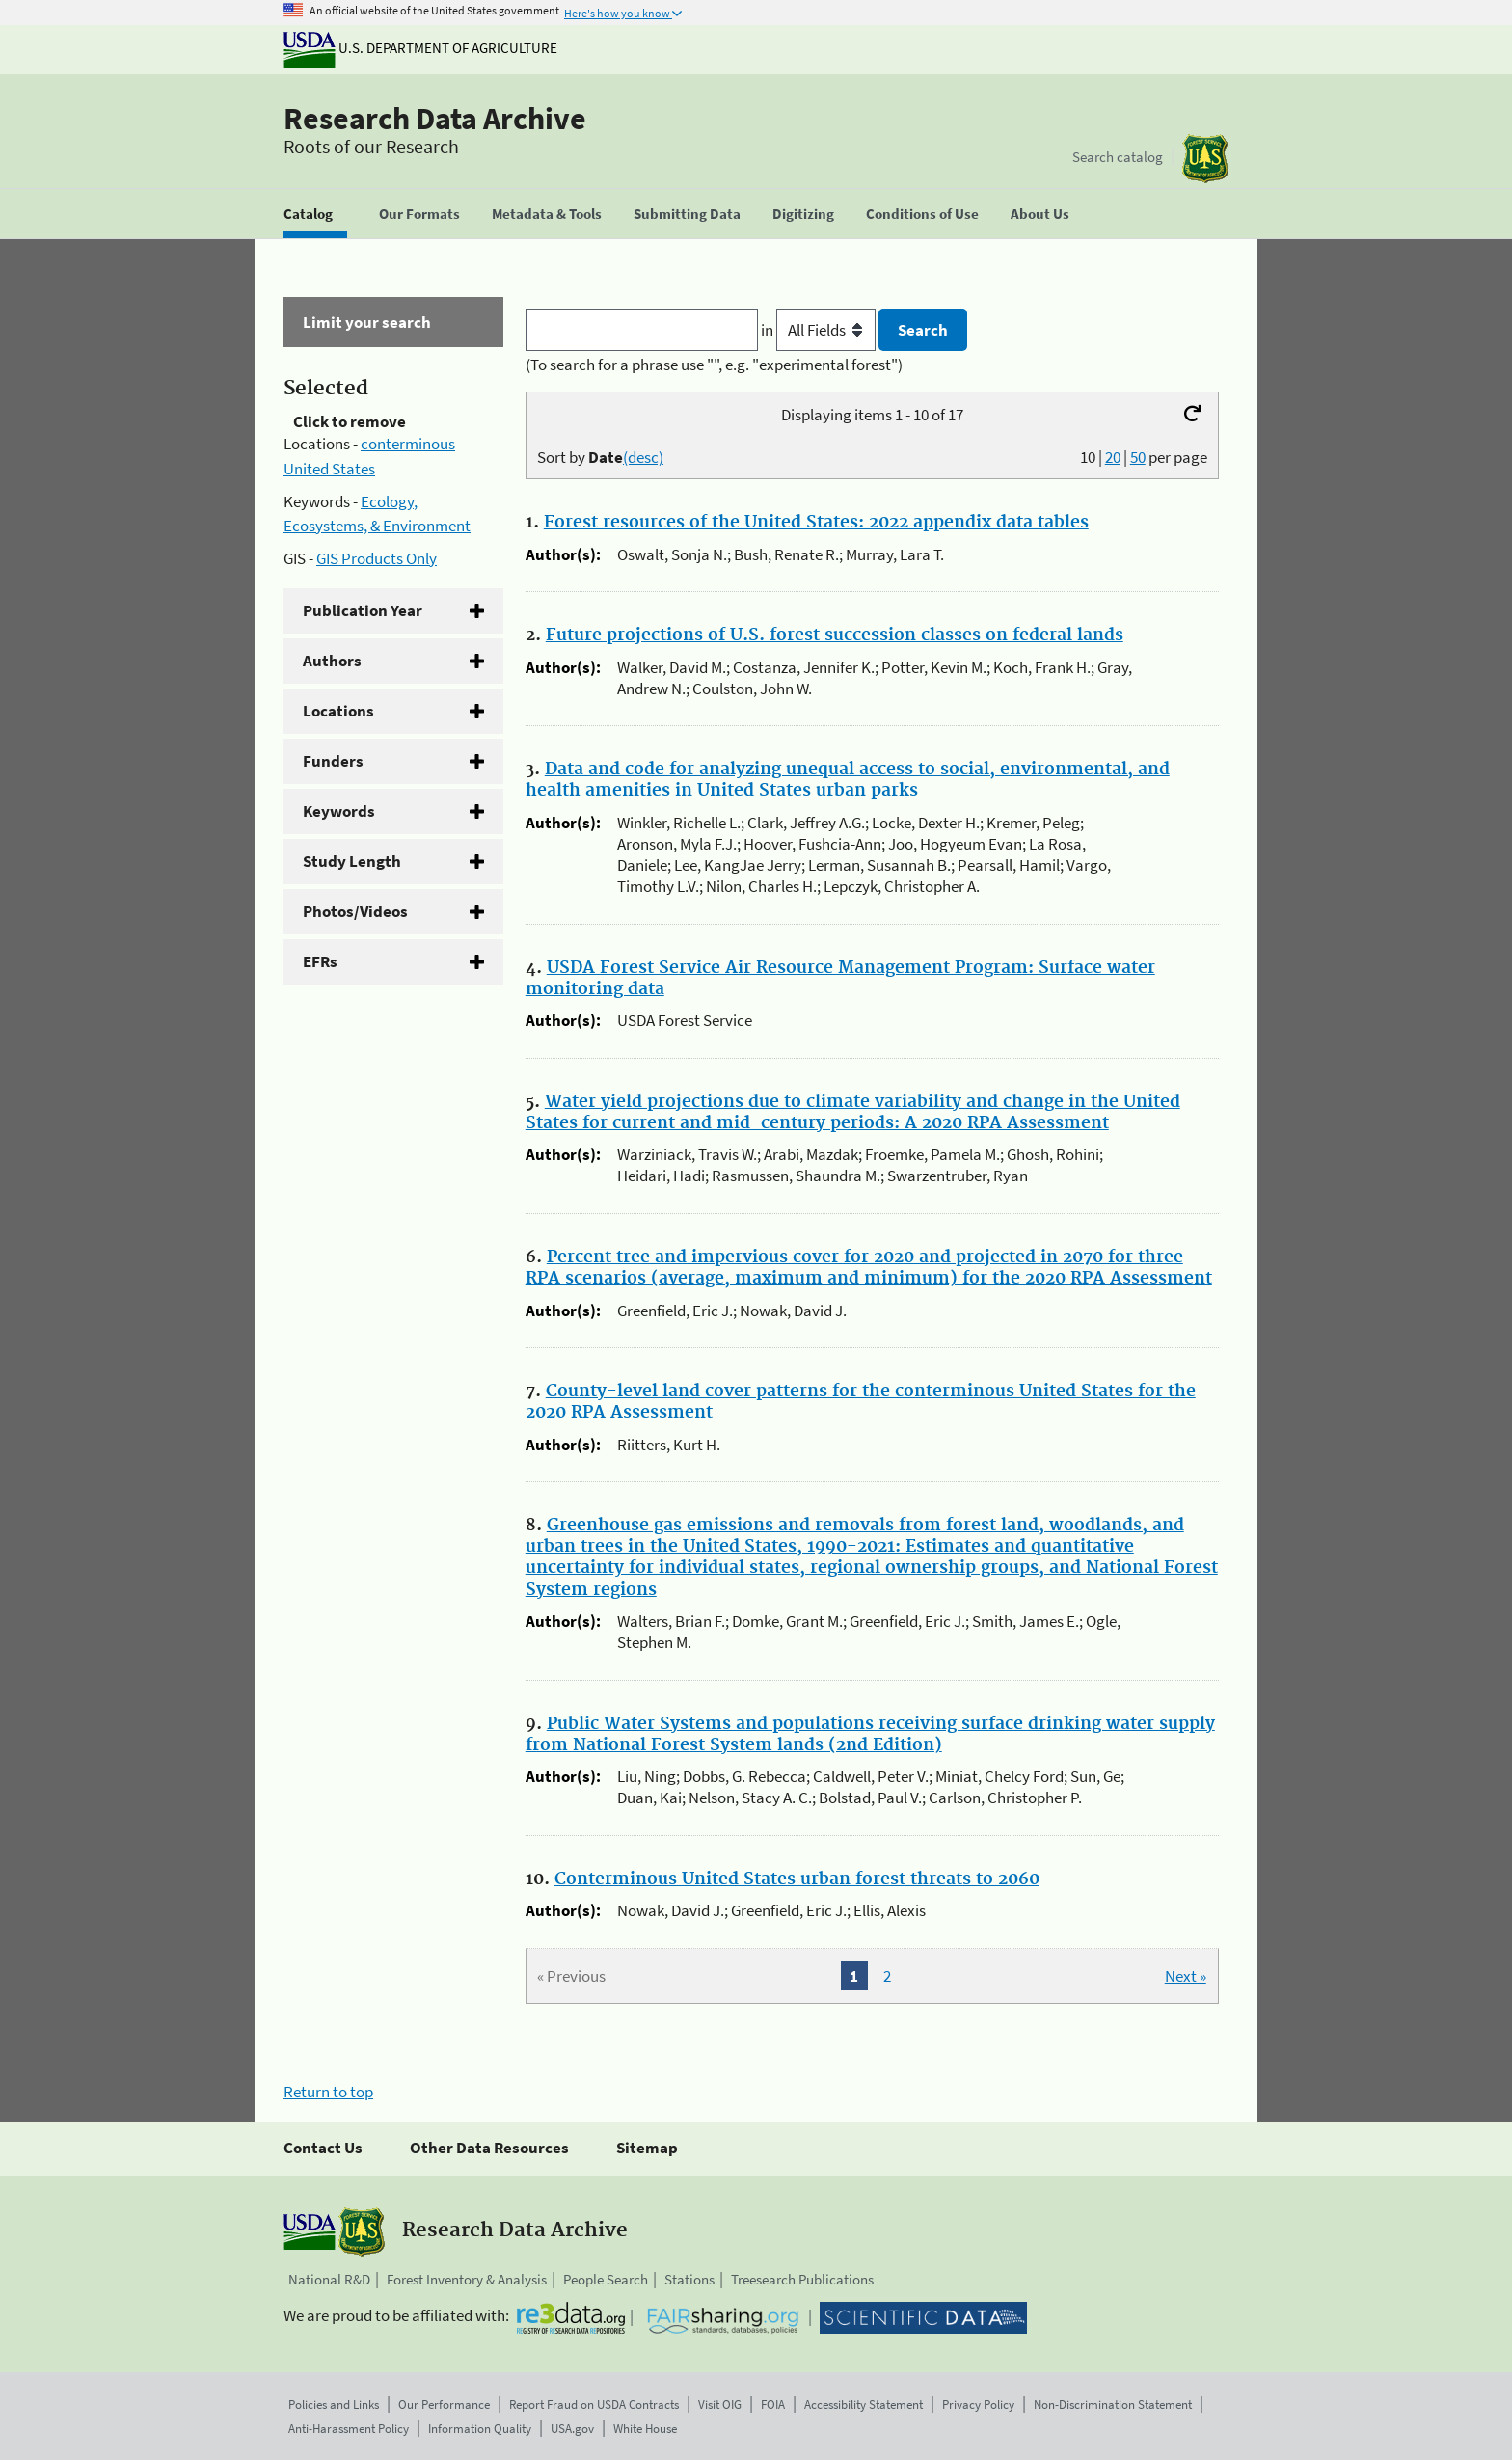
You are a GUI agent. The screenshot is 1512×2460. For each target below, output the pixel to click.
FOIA (773, 2404)
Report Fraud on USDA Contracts (594, 2404)
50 (1138, 457)
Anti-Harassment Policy (348, 2428)
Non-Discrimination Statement (1113, 2404)
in (820, 329)
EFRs (320, 961)
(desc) (643, 457)
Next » (1185, 1976)
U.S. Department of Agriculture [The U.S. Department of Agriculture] (420, 48)
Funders (333, 760)
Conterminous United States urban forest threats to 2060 (797, 1879)
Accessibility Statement (863, 2404)
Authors (332, 660)
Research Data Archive (435, 118)
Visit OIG (720, 2404)
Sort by (600, 457)
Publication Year (362, 610)
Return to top (328, 2091)
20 (1112, 457)
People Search (605, 2279)
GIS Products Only (376, 558)
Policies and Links (333, 2404)
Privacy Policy (978, 2404)
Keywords (339, 811)
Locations (338, 710)
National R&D (329, 2279)
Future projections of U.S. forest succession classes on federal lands (834, 635)
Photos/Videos (355, 911)
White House (645, 2428)
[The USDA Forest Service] (1205, 158)
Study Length (352, 861)
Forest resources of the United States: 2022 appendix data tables (816, 522)
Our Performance (444, 2404)
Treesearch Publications (802, 2279)
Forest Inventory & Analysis (467, 2279)
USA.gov (572, 2428)
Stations (689, 2279)
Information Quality (479, 2428)
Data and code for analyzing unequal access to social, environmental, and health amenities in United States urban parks (848, 780)
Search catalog (1117, 156)
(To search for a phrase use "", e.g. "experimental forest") (714, 364)
